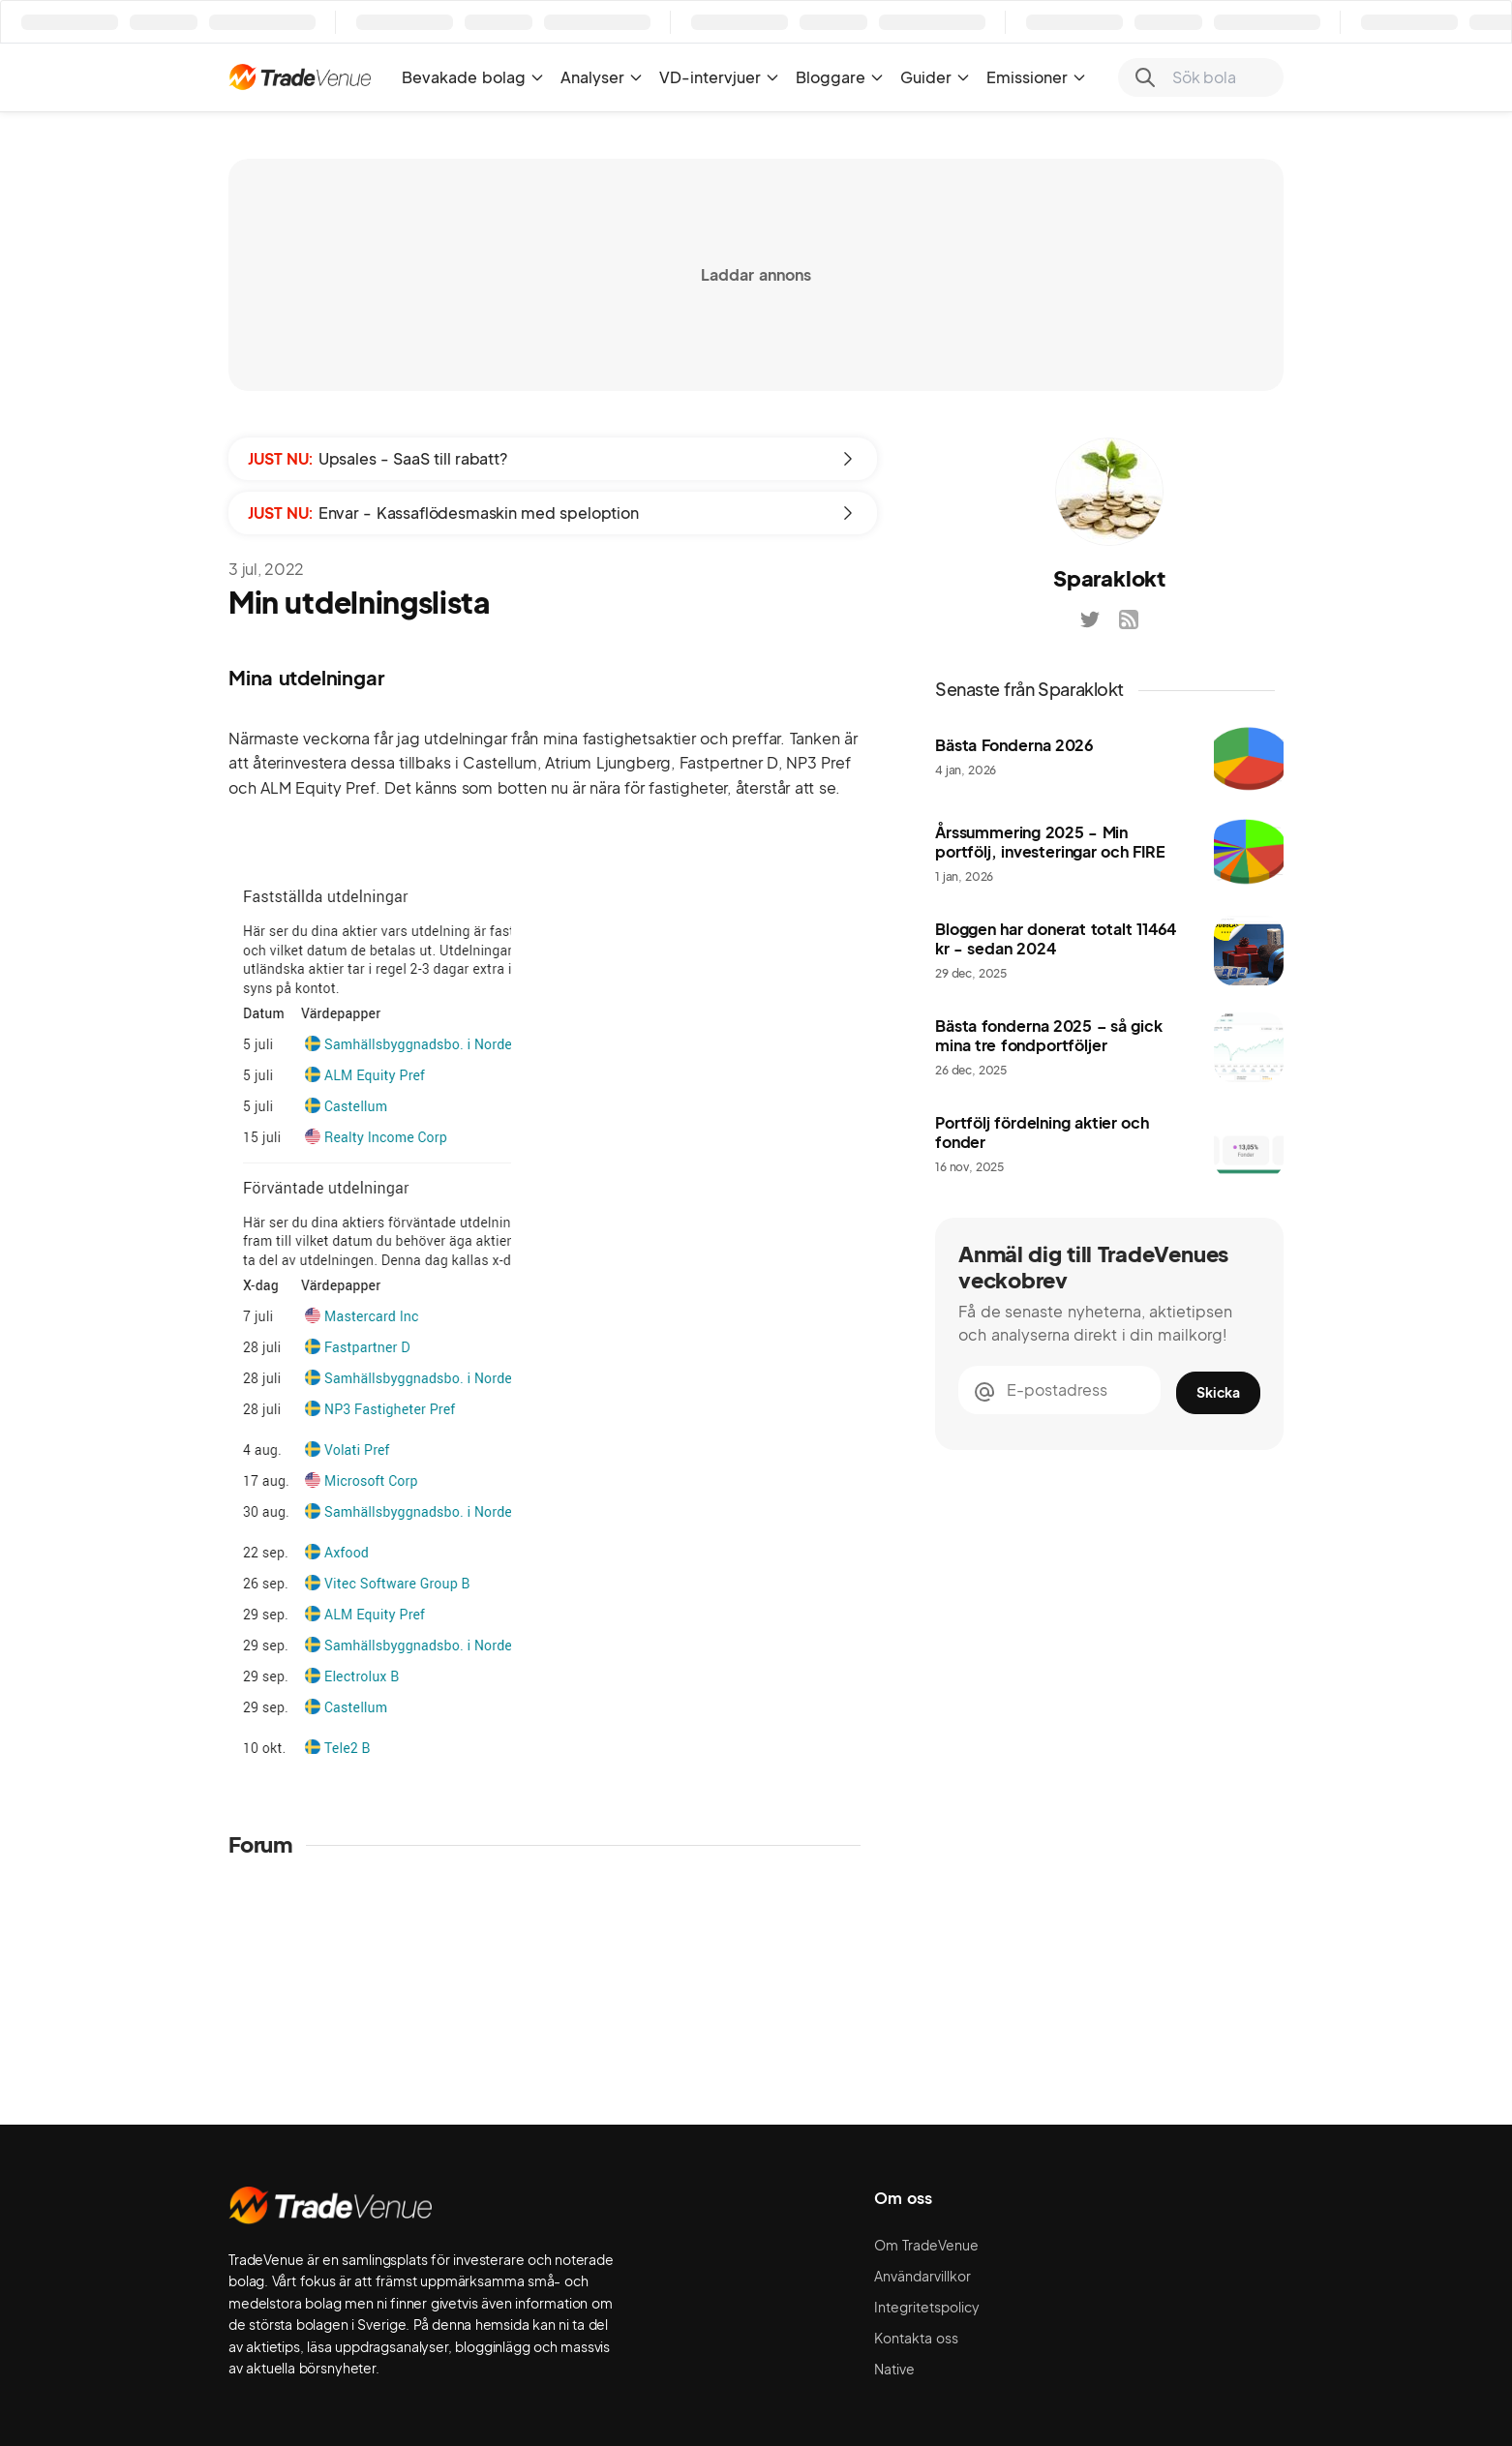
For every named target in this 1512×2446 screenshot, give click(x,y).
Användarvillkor (922, 2275)
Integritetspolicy (927, 2306)
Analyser (602, 77)
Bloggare (840, 77)
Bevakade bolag (473, 77)
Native (894, 2368)
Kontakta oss (916, 2337)
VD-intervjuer (719, 77)
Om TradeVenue (926, 2244)
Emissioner (1036, 77)
